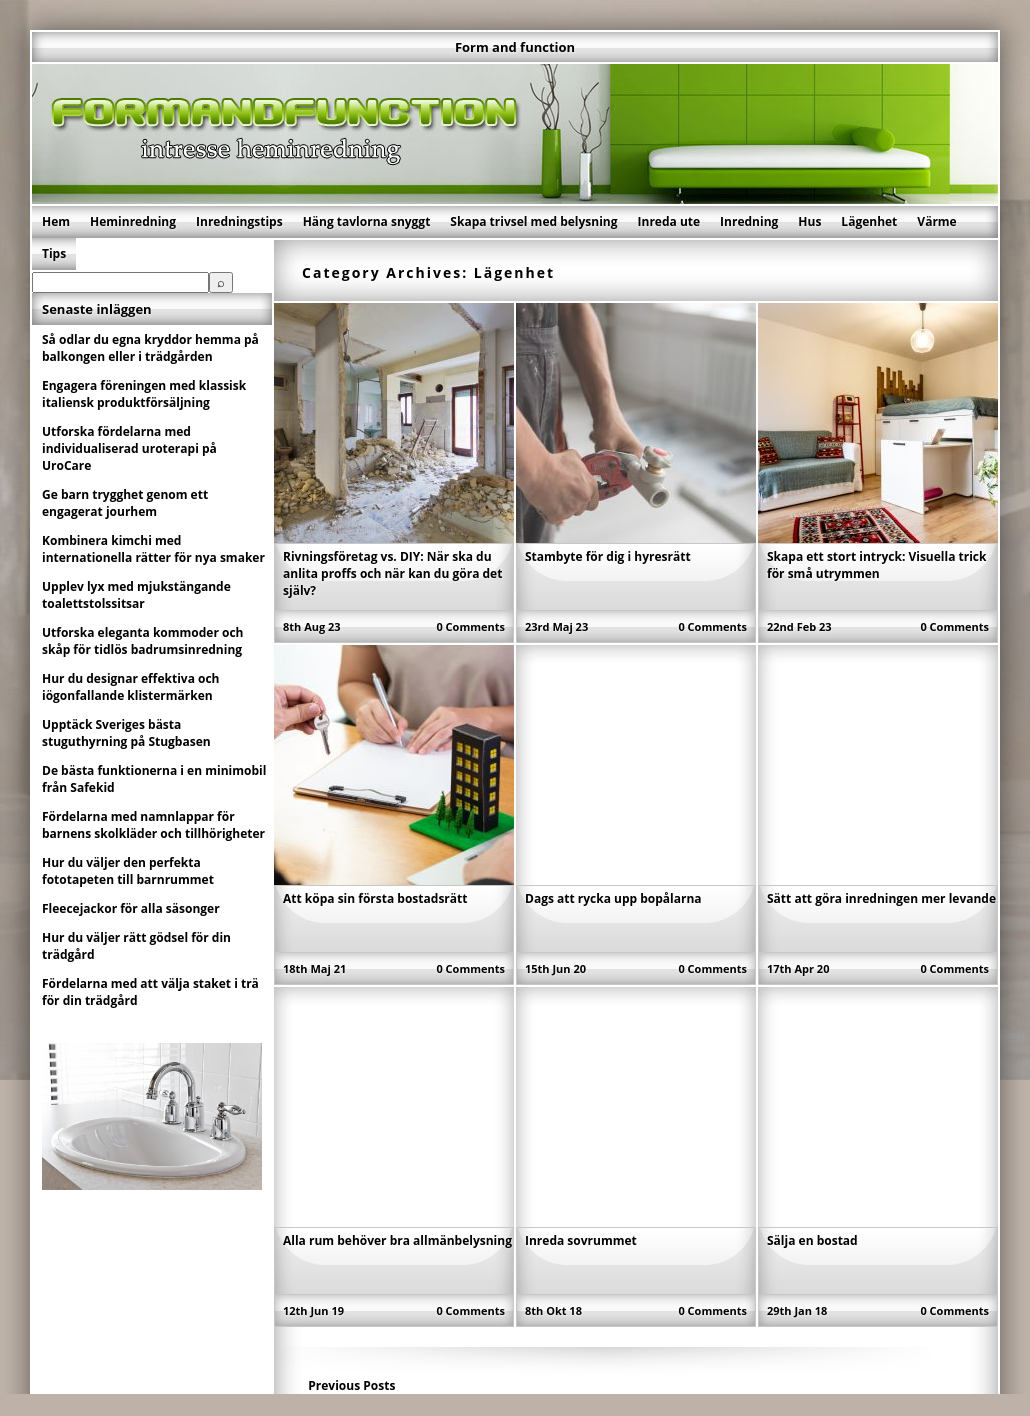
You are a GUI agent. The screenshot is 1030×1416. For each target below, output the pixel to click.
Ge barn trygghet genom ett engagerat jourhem (125, 503)
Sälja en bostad (812, 1240)
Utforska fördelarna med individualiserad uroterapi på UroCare (129, 448)
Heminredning (133, 221)
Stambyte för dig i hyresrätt (608, 556)
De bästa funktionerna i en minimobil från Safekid (154, 779)
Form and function (515, 47)
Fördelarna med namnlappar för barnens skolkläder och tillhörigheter (153, 825)
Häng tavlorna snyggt (367, 221)
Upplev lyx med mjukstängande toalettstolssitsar (136, 595)
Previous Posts (351, 1385)
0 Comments (470, 626)
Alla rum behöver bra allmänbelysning (397, 1240)
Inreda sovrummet (581, 1240)
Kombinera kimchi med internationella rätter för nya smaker (153, 549)
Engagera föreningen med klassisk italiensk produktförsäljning (144, 394)
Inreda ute (669, 221)
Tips (54, 253)
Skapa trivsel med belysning (533, 221)
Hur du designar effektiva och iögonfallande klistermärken (130, 687)
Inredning (749, 221)
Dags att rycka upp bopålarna (613, 898)
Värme (936, 221)
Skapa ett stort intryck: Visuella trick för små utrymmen (876, 565)
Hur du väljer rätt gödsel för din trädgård (136, 946)
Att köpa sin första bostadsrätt (375, 898)
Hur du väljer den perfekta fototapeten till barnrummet (128, 871)
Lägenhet (869, 221)
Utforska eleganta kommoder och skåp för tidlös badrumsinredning (143, 641)
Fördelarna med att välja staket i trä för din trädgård (150, 992)
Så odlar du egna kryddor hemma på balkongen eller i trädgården (150, 348)
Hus (809, 221)
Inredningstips (239, 221)
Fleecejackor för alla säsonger (131, 908)
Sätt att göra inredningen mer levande (881, 898)
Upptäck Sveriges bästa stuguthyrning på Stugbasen (126, 733)
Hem (56, 221)
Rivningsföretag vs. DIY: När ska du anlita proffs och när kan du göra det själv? (392, 573)
